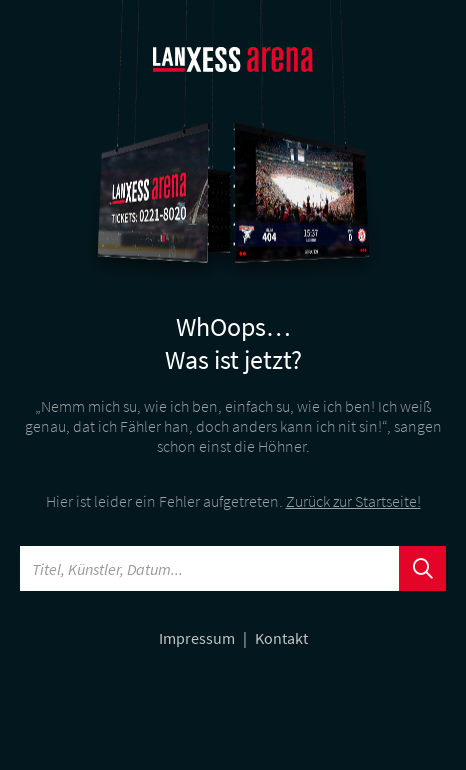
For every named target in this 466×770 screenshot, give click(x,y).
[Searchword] (210, 568)
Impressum (198, 638)
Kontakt (281, 638)
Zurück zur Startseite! (353, 501)
